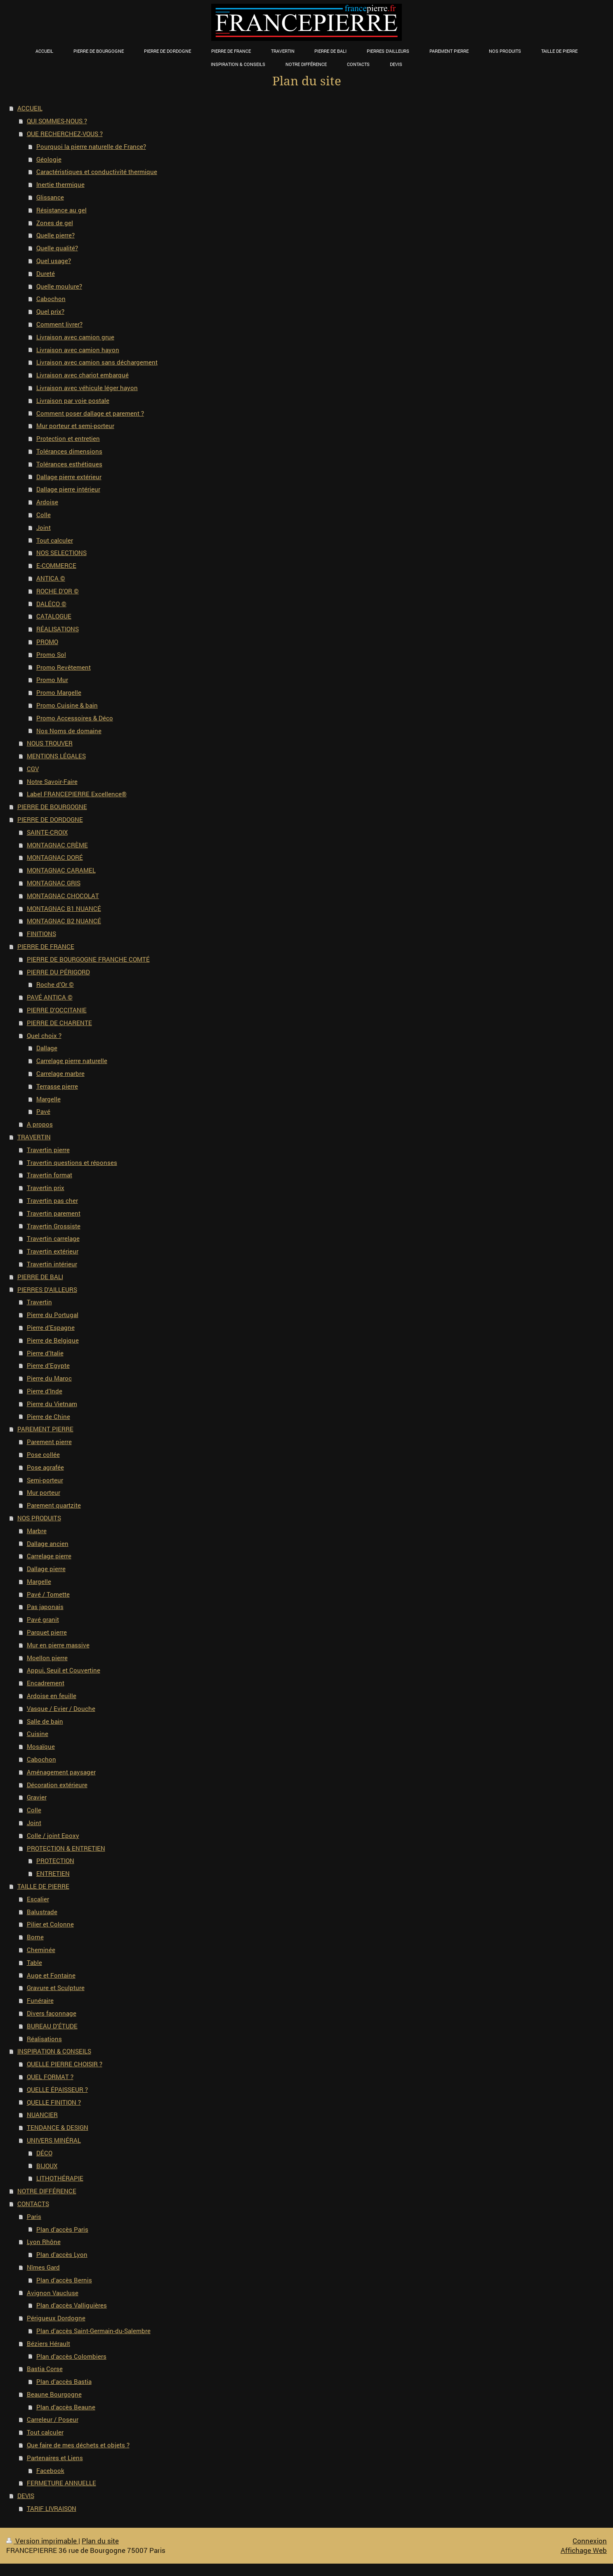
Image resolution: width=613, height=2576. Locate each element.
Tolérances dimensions (69, 451)
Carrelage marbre (60, 1073)
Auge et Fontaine (51, 1975)
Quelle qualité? (57, 248)
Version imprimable (42, 2540)
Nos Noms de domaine (68, 731)
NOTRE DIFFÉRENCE (46, 2191)
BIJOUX (46, 2166)
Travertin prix (45, 1187)
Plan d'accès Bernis (64, 2280)
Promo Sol (51, 654)
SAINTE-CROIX (47, 832)
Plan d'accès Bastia (64, 2381)
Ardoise (47, 502)
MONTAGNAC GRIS (53, 883)
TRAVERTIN (34, 1137)
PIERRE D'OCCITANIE (57, 1010)
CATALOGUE (53, 616)
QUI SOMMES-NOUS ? (57, 121)
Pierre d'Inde (44, 1391)
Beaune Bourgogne (54, 2394)
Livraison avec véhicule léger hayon (87, 387)
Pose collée (43, 1454)
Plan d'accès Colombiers (71, 2356)
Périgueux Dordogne (56, 2318)
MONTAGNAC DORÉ (55, 857)
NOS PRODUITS (39, 1518)
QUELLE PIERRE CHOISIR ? (64, 2064)
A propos (40, 1124)
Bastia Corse (45, 2368)
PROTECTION (55, 1860)
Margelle (48, 1099)
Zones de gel (54, 223)
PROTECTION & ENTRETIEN (66, 1848)
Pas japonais (45, 1606)
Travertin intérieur (52, 1264)
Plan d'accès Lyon (61, 2254)
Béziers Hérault (48, 2343)
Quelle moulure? (59, 286)
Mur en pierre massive (58, 1645)
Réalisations (44, 2039)
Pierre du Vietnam (52, 1404)
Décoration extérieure (57, 1785)
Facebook (50, 2470)
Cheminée (41, 1950)
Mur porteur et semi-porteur (75, 425)
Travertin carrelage (53, 1238)
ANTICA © (50, 578)
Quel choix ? (44, 1035)
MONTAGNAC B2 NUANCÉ (64, 921)
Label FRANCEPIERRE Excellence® (77, 794)
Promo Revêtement (63, 667)
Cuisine (37, 1733)
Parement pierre (49, 1441)
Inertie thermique (60, 184)
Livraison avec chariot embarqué (82, 375)
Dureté (45, 273)
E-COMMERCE (56, 565)
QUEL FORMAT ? (50, 2077)
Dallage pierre (46, 1568)
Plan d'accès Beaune (65, 2407)
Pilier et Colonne (50, 1924)
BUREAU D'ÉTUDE (52, 2026)
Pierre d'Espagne (51, 1327)
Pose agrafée (45, 1467)
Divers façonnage (51, 2013)
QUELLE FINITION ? (54, 2102)
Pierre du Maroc (49, 1378)
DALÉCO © (51, 604)
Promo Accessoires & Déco (74, 718)
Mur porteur (43, 1492)
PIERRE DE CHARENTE (59, 1023)
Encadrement (45, 1683)
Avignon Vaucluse (52, 2293)
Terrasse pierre (57, 1086)
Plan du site (100, 2540)
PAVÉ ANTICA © (50, 997)
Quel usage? (53, 260)
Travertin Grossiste (53, 1226)
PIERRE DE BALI (40, 1277)
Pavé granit (43, 1619)
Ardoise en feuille (51, 1695)
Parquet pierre (47, 1632)
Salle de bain (45, 1721)
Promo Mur (52, 679)
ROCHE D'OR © (57, 591)
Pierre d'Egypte (48, 1365)
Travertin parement (53, 1213)
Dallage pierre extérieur (68, 477)
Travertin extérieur (52, 1251)
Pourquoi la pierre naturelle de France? (91, 146)
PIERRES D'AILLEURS (47, 1289)
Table (34, 1962)
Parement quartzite (54, 1505)
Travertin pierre (48, 1150)
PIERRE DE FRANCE (45, 946)
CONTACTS (33, 2204)
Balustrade (42, 1912)
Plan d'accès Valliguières (71, 2305)
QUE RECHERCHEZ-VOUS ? (65, 133)
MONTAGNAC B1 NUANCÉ (64, 908)
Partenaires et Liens (55, 2458)
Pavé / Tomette (48, 1594)
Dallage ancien (47, 1543)
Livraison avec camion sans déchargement (97, 362)
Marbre (37, 1531)
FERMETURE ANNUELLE (61, 2483)
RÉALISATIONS (57, 629)
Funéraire (40, 2000)
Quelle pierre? (55, 235)
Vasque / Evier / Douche (61, 1708)
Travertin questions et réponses (72, 1162)
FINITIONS (41, 933)
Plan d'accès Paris (62, 2229)
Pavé (43, 1111)
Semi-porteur (45, 1480)
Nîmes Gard (43, 2267)
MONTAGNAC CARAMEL (61, 870)
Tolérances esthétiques (69, 464)
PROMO (47, 642)
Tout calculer (54, 540)
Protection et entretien (68, 438)
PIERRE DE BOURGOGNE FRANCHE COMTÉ (88, 959)
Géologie (48, 159)
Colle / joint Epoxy (53, 1835)
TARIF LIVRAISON (51, 2508)
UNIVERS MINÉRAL (54, 2140)
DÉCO (44, 2153)
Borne (35, 1937)
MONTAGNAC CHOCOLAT (63, 896)
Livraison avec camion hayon (77, 350)
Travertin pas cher (52, 1200)
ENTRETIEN (53, 1873)
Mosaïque (41, 1746)
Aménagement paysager (61, 1772)
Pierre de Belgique (53, 1340)
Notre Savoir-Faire (52, 781)
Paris (34, 2216)
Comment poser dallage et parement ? (90, 413)
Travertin (39, 1302)
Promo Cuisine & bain (67, 705)
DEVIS (25, 2495)
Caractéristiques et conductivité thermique (96, 171)
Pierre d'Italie (45, 1353)
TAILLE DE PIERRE (43, 1886)
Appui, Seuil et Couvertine (63, 1670)
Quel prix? (50, 311)
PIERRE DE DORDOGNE (50, 819)
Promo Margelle (58, 692)
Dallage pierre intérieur (68, 489)
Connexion (590, 2540)
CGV (33, 769)
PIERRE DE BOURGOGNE (52, 806)
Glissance (50, 197)
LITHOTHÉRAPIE (59, 2178)
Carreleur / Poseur (52, 2419)
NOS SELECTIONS (61, 552)
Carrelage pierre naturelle (71, 1060)
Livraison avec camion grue (75, 337)
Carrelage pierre (49, 1556)
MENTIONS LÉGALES (56, 756)
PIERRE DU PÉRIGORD (58, 972)
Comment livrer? (59, 324)
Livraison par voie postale (72, 400)
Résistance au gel (61, 210)
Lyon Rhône (44, 2241)
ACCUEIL (29, 108)
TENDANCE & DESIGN (57, 2127)
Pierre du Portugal (52, 1314)
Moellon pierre (47, 1658)
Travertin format (49, 1175)
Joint (43, 527)
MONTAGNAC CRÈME (57, 845)
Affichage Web (584, 2550)
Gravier (37, 1797)
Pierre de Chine (48, 1416)
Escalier (38, 1899)
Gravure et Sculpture (56, 1987)
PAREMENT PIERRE (45, 1429)
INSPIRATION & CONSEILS (54, 2051)
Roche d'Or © (55, 984)
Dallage (46, 1048)
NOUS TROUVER (50, 743)
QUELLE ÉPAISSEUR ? (57, 2089)
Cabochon (51, 298)
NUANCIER (42, 2114)
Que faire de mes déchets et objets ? (78, 2445)
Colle (43, 514)
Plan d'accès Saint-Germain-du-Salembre (93, 2331)
